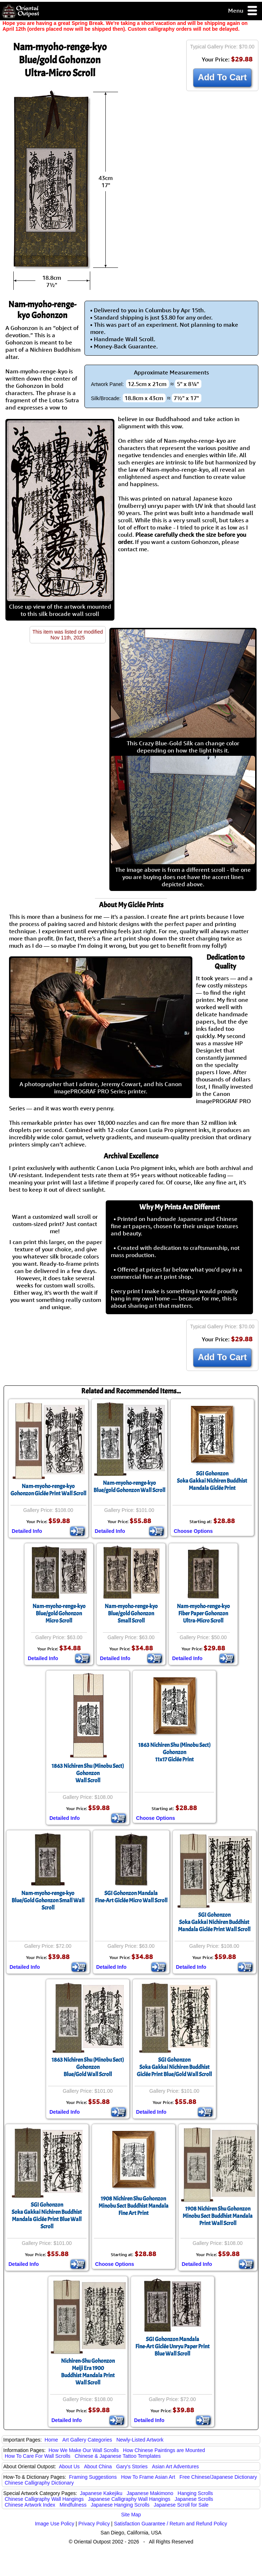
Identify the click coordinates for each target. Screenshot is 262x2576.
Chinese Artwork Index (30, 2505)
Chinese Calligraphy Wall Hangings (44, 2499)
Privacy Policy (94, 2523)
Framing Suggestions (93, 2477)
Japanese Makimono (150, 2493)
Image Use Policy (54, 2523)
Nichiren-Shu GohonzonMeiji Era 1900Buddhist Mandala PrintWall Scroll (88, 2371)
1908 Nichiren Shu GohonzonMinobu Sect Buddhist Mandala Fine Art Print (134, 2206)
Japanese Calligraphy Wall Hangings (129, 2499)
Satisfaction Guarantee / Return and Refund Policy (170, 2523)
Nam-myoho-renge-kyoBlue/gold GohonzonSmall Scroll (131, 1613)
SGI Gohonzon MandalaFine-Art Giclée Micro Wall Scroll (131, 1897)
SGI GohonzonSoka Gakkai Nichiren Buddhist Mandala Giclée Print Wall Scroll (214, 1922)
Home (51, 2440)
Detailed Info (27, 1531)
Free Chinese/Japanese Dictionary (218, 2477)
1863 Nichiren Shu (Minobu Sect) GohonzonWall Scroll (88, 1773)
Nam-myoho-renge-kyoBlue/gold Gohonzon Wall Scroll (129, 1486)
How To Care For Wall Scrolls (37, 2456)
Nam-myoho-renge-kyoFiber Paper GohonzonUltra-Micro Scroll (203, 1613)
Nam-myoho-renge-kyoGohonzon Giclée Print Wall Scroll (48, 1490)
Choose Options (193, 1531)
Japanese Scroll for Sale (181, 2505)
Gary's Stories (132, 2466)
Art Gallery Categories (87, 2440)
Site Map (131, 2514)
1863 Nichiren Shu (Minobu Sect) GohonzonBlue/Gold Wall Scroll (88, 2067)
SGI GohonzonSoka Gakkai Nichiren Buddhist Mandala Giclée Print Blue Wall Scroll (47, 2215)
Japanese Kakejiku (101, 2493)
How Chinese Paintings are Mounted (164, 2450)
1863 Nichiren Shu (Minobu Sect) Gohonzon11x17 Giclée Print (174, 1752)
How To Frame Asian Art (148, 2477)
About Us (69, 2466)
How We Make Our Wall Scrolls (83, 2450)
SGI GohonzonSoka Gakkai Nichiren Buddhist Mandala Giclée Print (212, 1481)
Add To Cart (222, 77)
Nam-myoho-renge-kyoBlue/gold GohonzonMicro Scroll (59, 1613)
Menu (243, 11)
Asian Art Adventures (175, 2466)
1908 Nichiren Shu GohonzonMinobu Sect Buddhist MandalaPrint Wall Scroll (218, 2216)
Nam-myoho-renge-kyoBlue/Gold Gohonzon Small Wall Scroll (48, 1900)
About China (98, 2466)
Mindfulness (73, 2505)
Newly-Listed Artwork (139, 2440)
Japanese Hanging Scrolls (120, 2505)
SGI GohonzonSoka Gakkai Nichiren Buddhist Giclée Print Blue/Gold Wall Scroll (174, 2067)
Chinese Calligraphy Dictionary (39, 2483)
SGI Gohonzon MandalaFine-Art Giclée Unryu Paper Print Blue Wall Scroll (172, 2346)
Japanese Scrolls (194, 2499)
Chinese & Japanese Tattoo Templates (118, 2456)
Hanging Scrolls (195, 2493)
